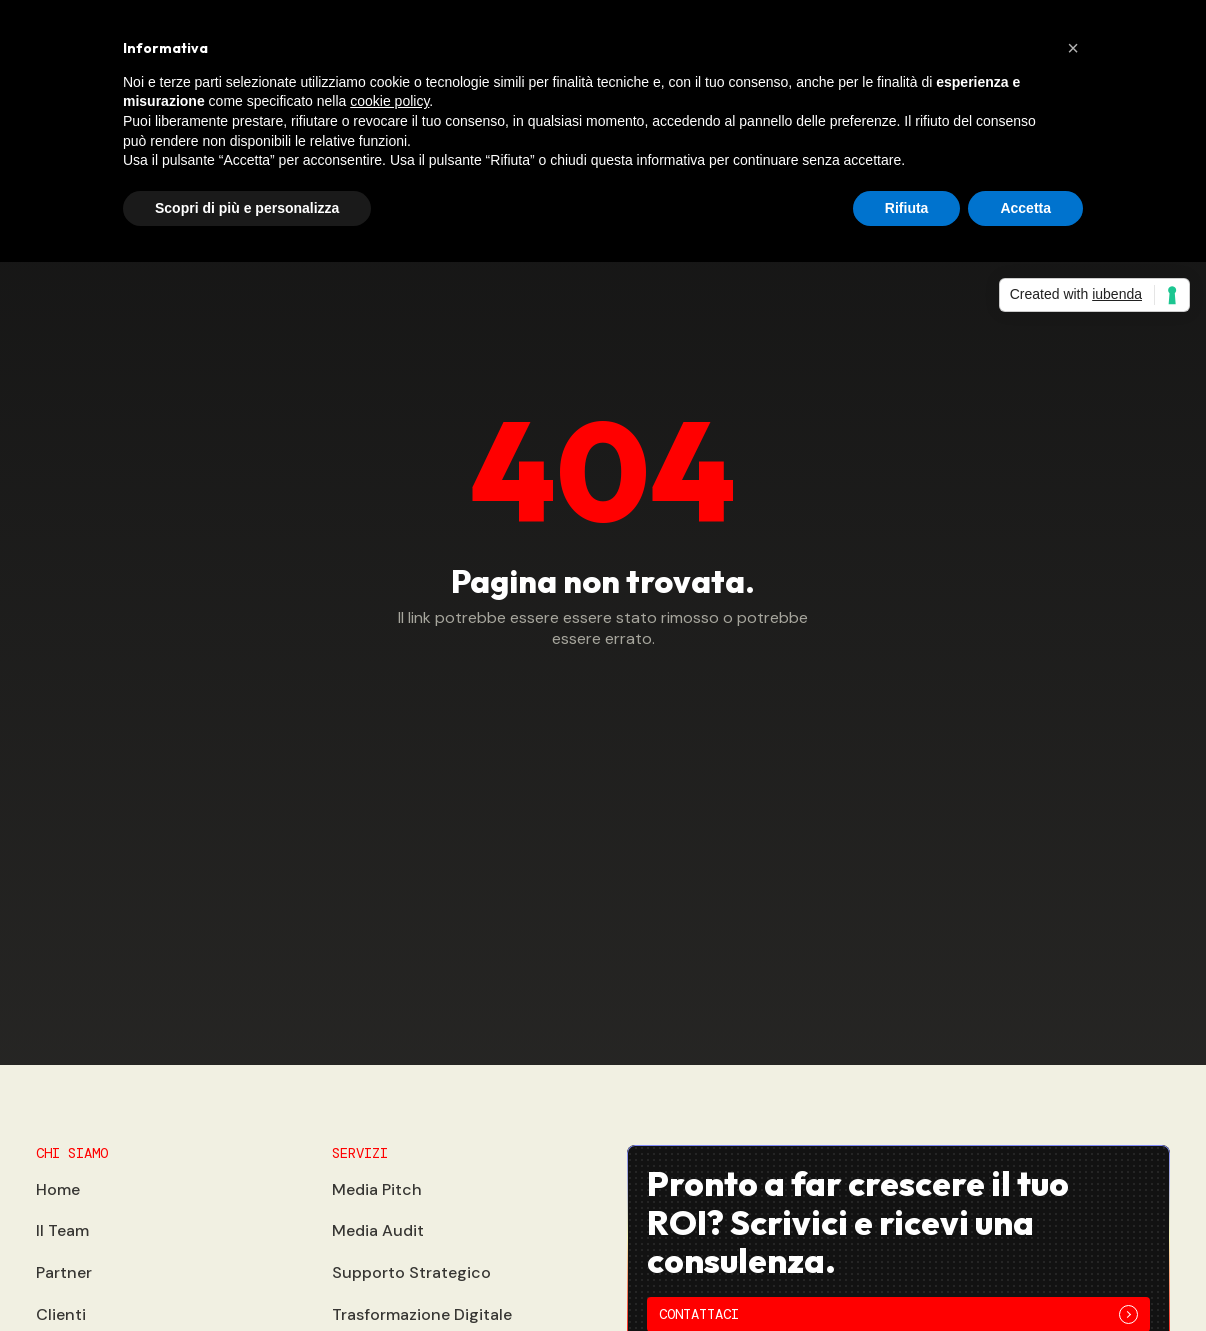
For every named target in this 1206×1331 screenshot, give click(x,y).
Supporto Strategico (411, 1272)
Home (58, 1189)
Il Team (62, 1230)
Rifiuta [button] (907, 208)
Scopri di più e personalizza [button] (247, 208)
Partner (64, 1272)
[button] (1073, 48)
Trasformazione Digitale (422, 1314)
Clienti (61, 1314)
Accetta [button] (1025, 208)
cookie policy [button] (389, 101)
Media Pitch (377, 1189)
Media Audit (378, 1230)
